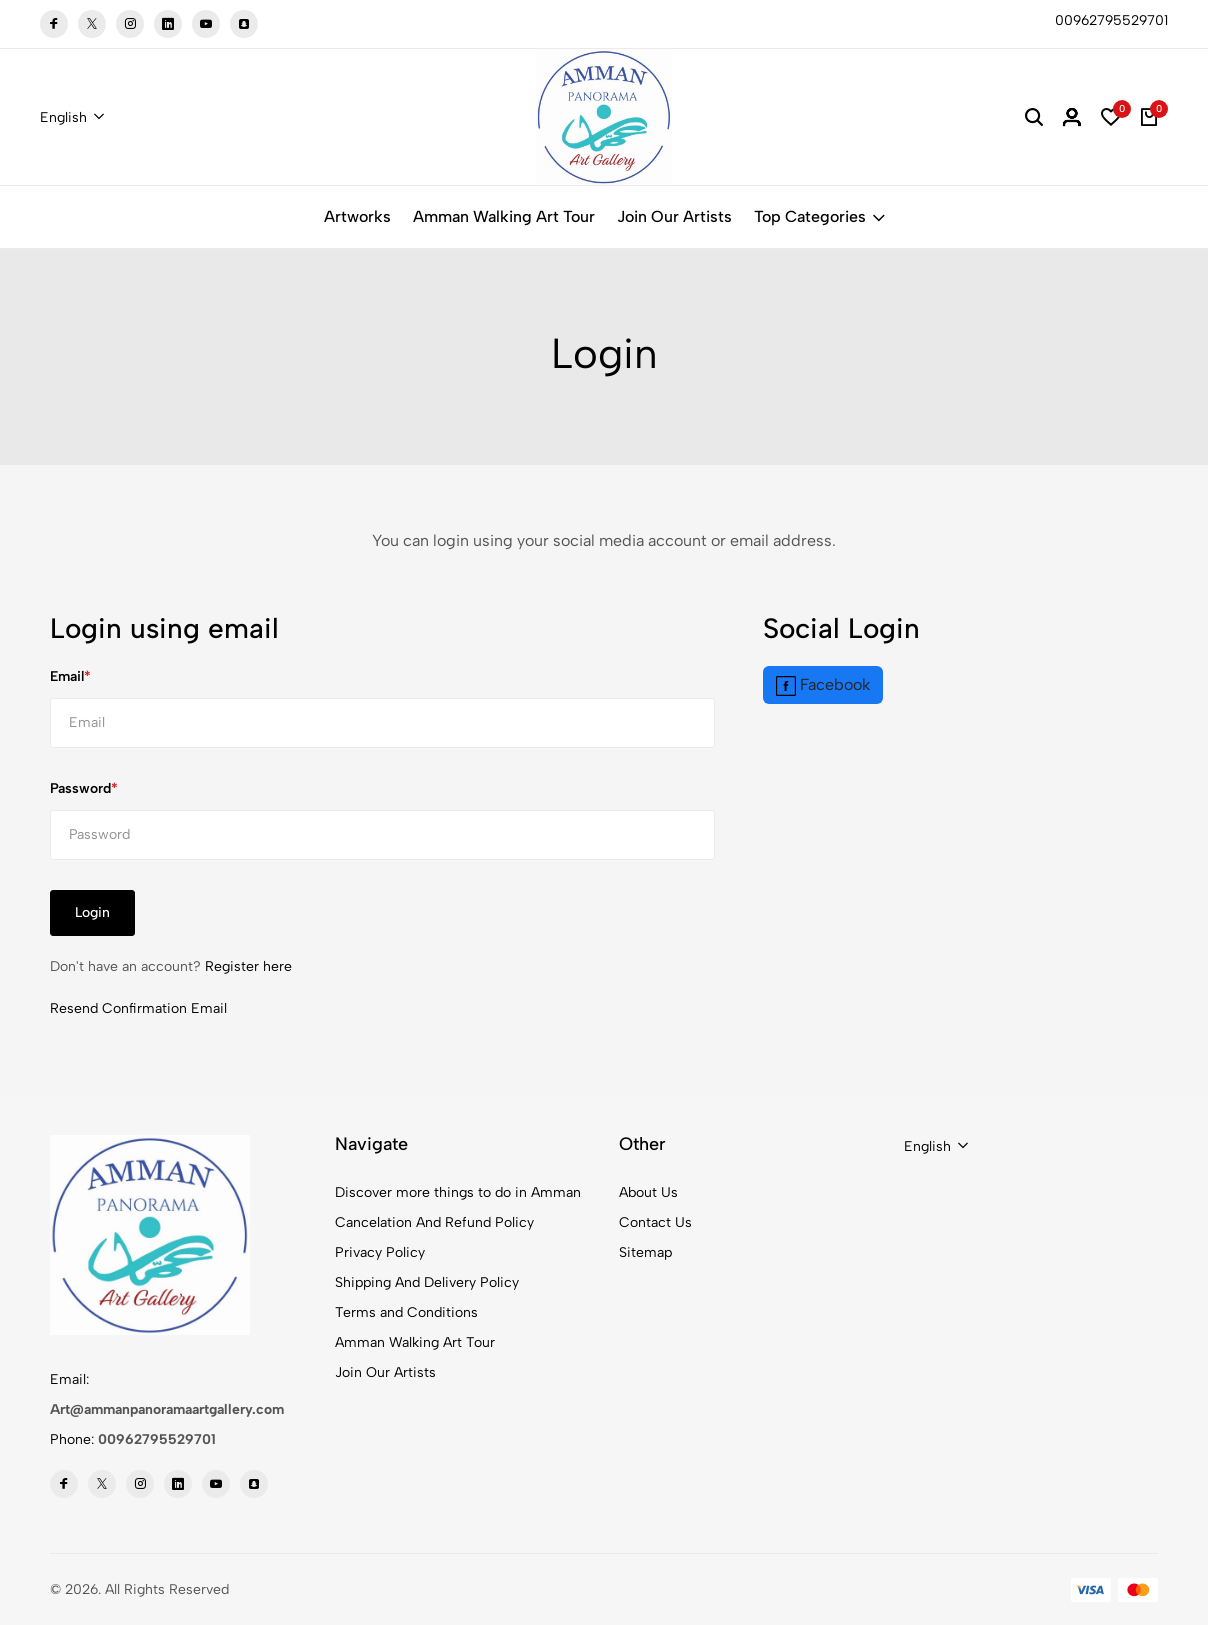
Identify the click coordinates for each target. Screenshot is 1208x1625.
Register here (248, 966)
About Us (648, 1192)
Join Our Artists (674, 216)
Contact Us (655, 1222)
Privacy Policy (380, 1252)
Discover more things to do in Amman (458, 1192)
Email (67, 676)
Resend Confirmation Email (138, 1008)
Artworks (357, 216)
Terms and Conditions (406, 1312)
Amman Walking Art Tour (504, 216)
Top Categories (819, 216)
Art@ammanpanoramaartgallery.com (167, 1409)
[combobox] (72, 118)
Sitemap (645, 1252)
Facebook (823, 685)
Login (92, 912)
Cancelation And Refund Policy (434, 1222)
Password (80, 788)
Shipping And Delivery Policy (427, 1282)
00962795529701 (157, 1439)
